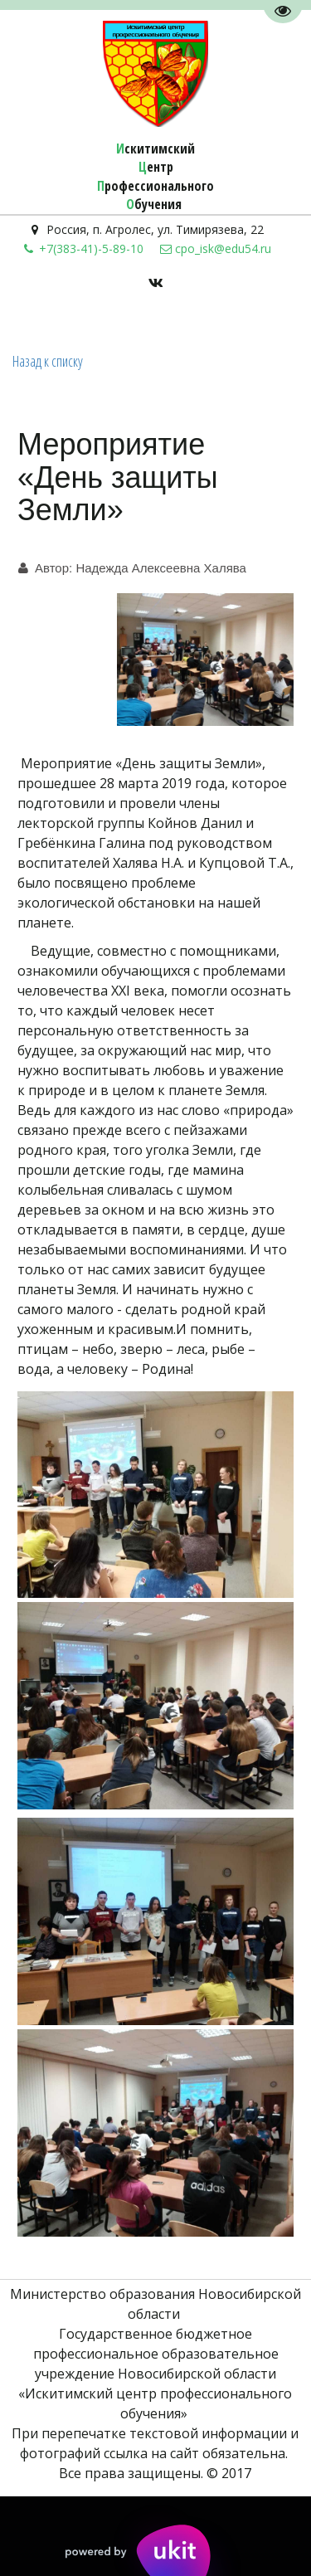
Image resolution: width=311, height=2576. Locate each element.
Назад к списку (47, 361)
